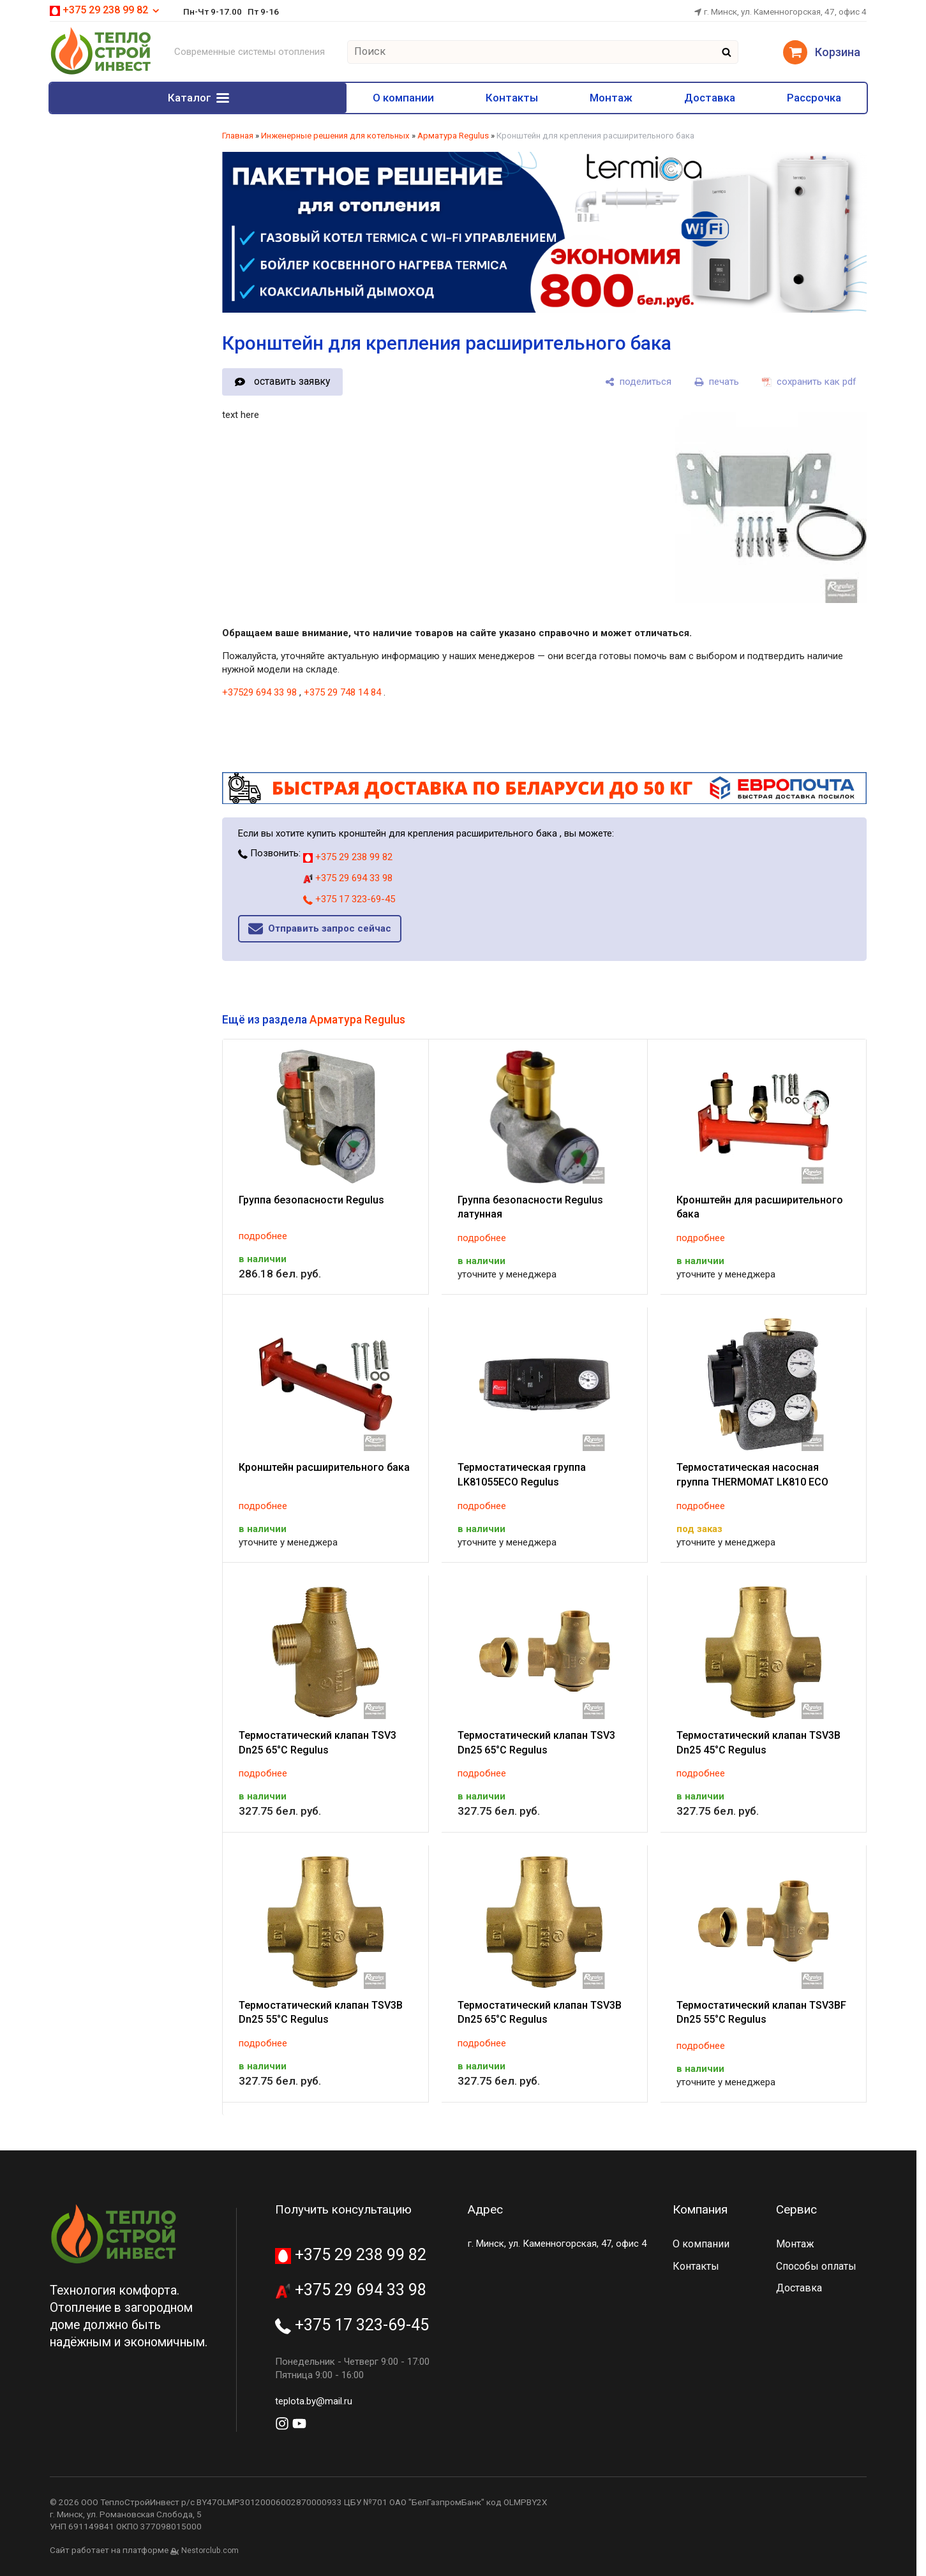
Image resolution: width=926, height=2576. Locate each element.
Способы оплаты (816, 2266)
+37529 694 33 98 (259, 692)
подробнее (263, 1236)
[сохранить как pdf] (809, 381)
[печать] (716, 381)
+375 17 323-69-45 (349, 899)
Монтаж (532, 97)
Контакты (402, 97)
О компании (262, 97)
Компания (700, 2209)
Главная (237, 135)
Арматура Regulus (453, 135)
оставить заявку (292, 381)
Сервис (796, 2209)
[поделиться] (638, 381)
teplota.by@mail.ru (313, 2401)
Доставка (662, 97)
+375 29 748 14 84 (342, 692)
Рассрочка (798, 97)
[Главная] (101, 72)
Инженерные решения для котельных (335, 135)
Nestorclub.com (210, 2550)
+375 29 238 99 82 (105, 10)
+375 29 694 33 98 (347, 878)
